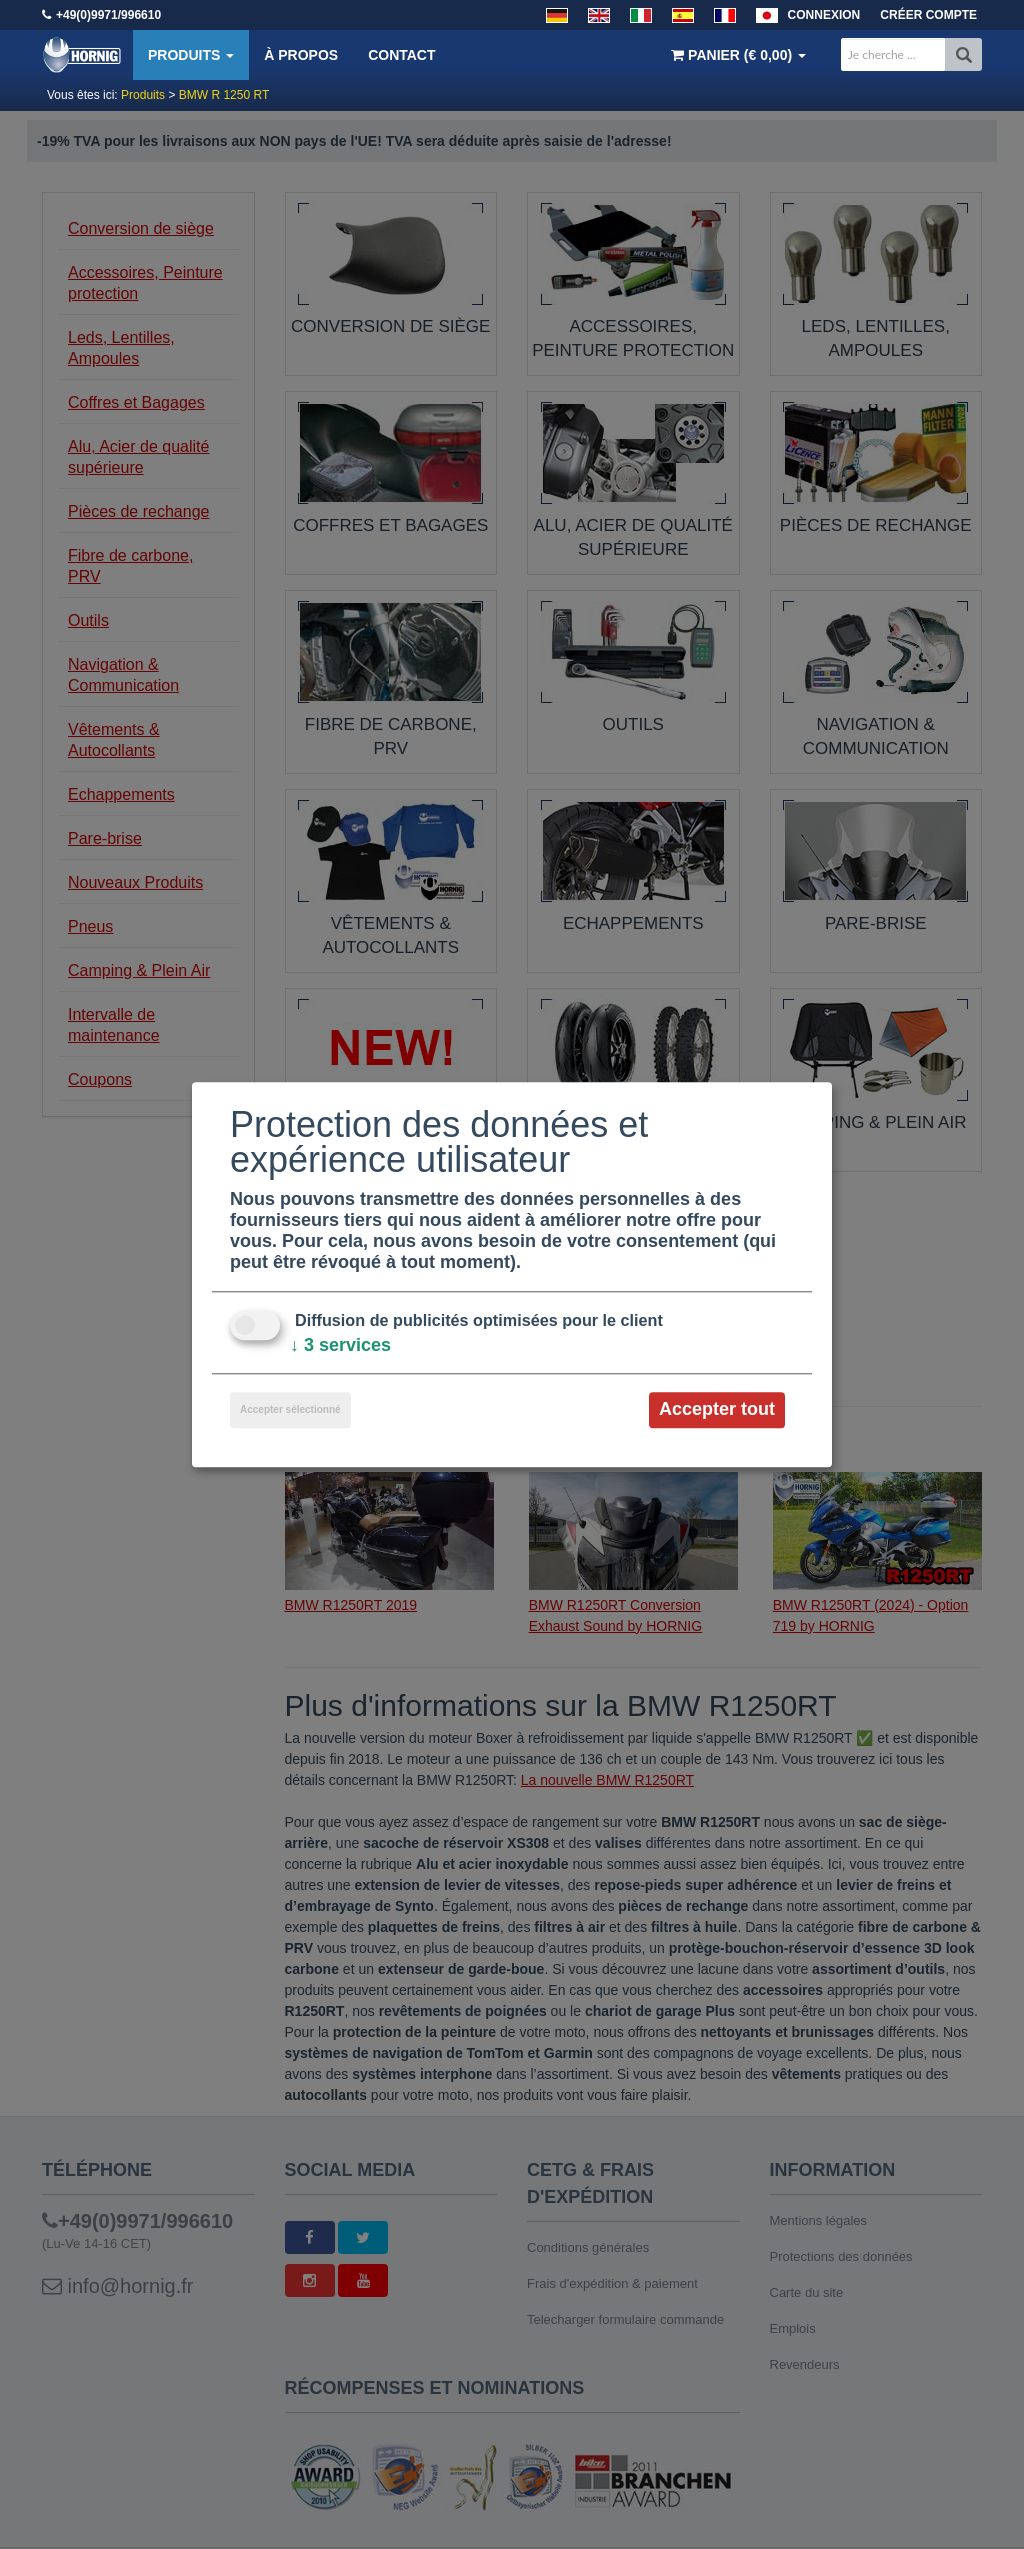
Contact (401, 55)
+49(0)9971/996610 (108, 15)
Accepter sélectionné (290, 1410)
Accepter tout (717, 1410)
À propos (301, 55)
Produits (191, 55)
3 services (340, 1346)
